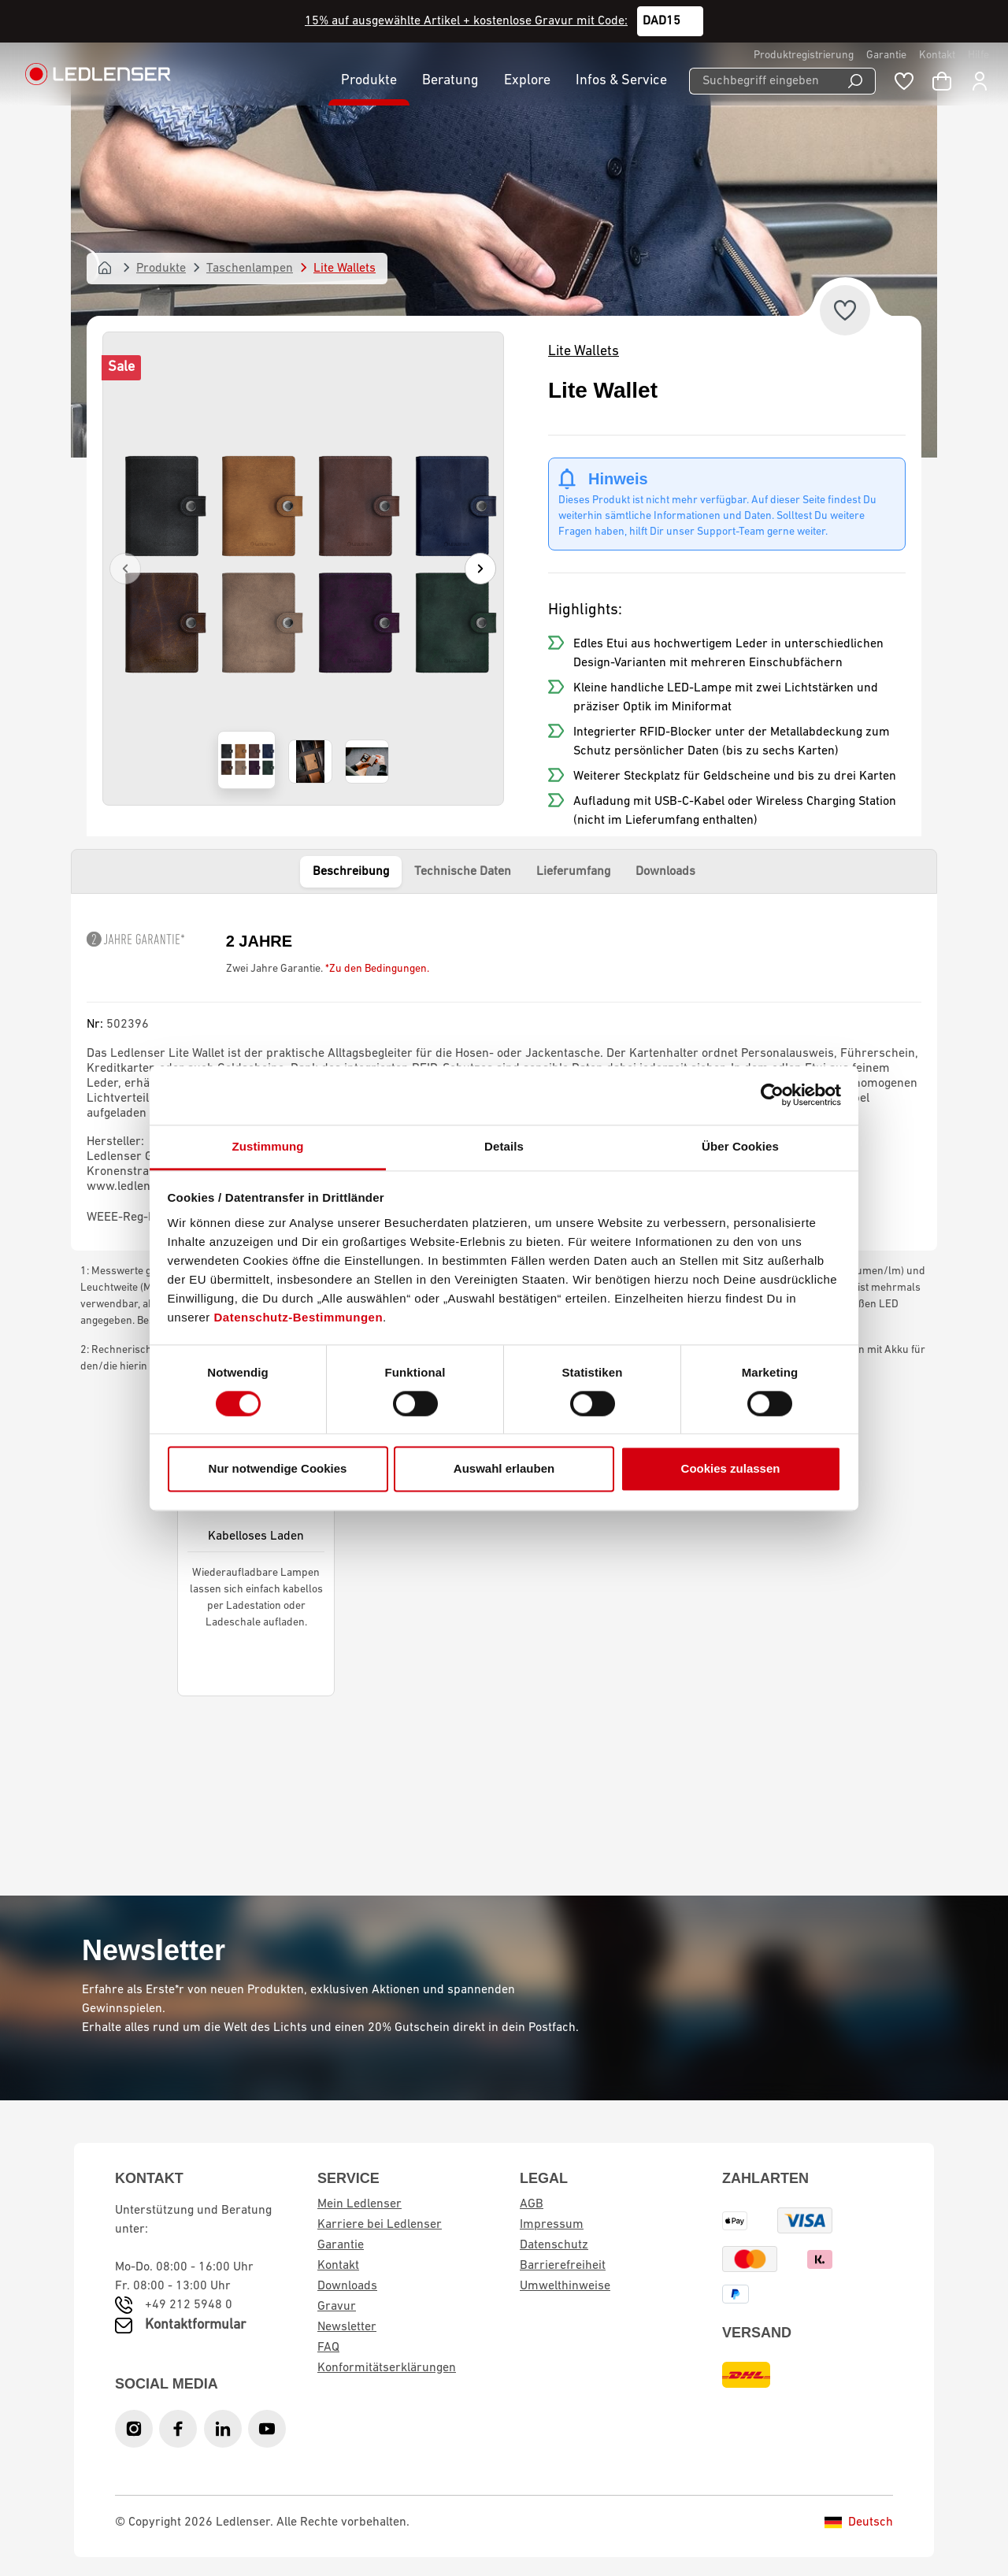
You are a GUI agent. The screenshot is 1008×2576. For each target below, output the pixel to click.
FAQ (328, 2347)
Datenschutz (554, 2245)
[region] (303, 568)
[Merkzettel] (904, 81)
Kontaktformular (195, 2325)
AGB (531, 2204)
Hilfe (978, 55)
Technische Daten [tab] (462, 871)
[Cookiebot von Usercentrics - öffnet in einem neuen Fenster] (772, 1094)
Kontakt (937, 55)
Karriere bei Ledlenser (379, 2224)
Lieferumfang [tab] (573, 871)
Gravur (336, 2306)
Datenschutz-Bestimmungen (299, 1317)
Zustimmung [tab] (268, 1146)
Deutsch (859, 2522)
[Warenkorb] (941, 81)
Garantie (886, 55)
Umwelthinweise (565, 2286)
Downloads (347, 2286)
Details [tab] (504, 1146)
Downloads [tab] (665, 871)
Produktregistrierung (804, 55)
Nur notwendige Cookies (278, 1469)
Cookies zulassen (730, 1469)
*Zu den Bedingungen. (377, 969)
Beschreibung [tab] (351, 871)
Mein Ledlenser (359, 2204)
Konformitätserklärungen (386, 2368)
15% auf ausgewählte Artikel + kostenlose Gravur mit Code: (466, 21)
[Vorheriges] (125, 568)
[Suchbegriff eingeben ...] (762, 81)
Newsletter (346, 2327)
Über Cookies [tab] (740, 1146)
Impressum (552, 2224)
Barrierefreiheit (563, 2265)
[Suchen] (856, 81)
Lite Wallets (583, 351)
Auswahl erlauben (504, 1469)
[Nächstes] (480, 568)
